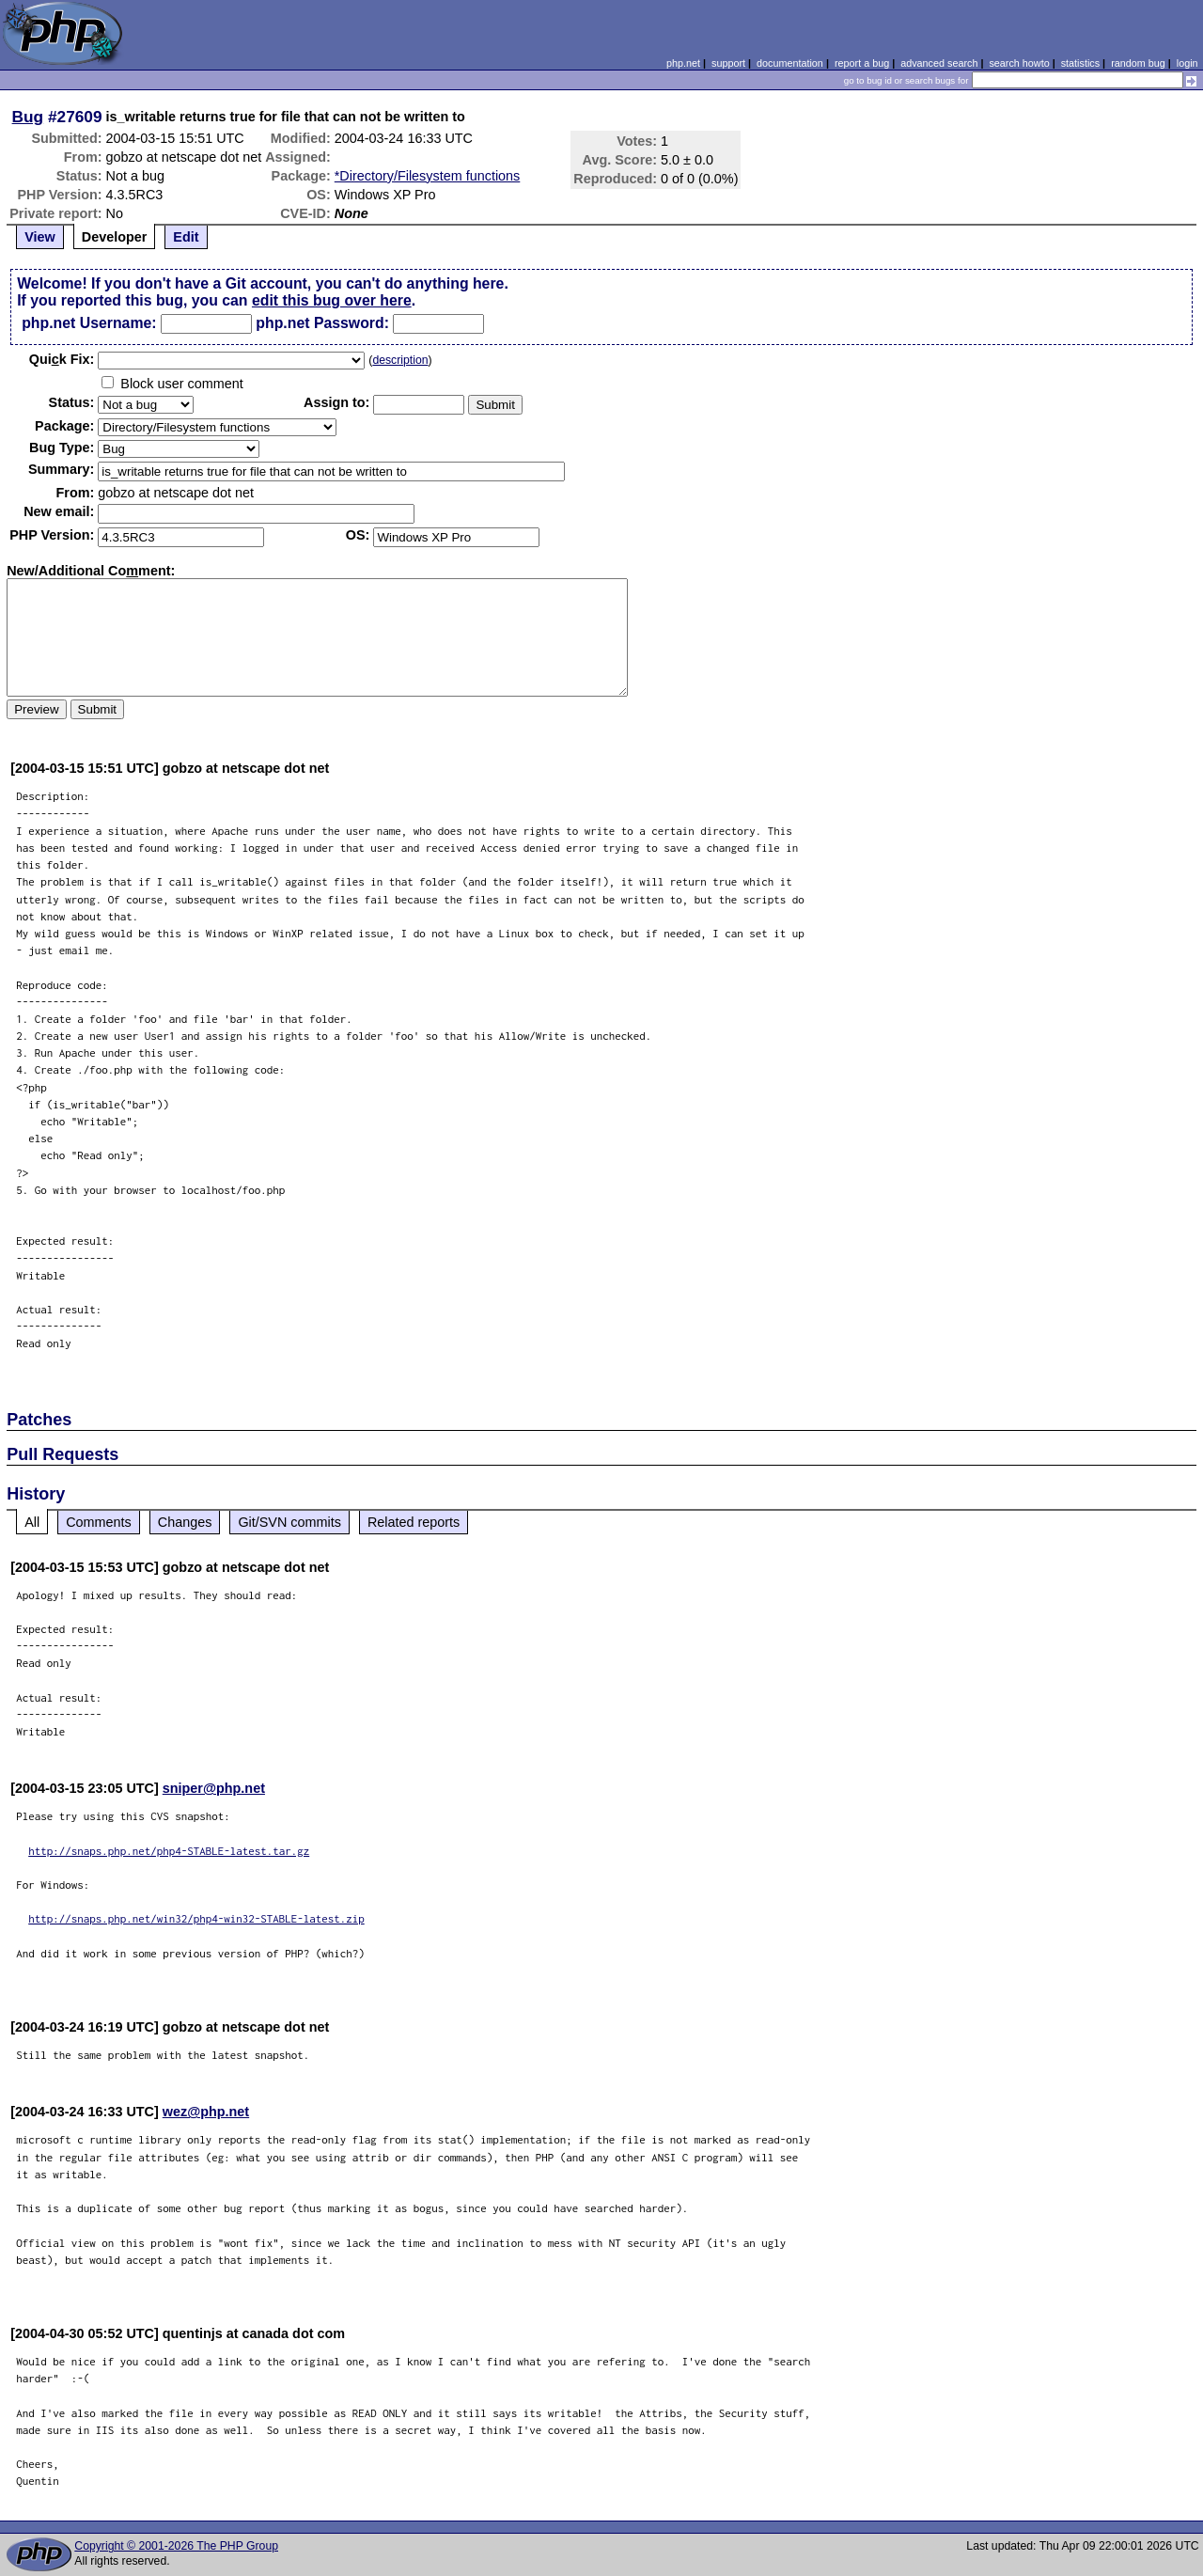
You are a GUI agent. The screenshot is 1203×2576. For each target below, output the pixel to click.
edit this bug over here (332, 300)
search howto (1019, 63)
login (1187, 63)
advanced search (938, 63)
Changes (185, 1522)
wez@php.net (206, 2111)
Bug (28, 116)
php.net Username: (89, 323)
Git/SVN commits (289, 1522)
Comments (99, 1522)
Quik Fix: (62, 359)
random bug (1138, 63)
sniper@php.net (214, 1788)
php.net (683, 63)
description (400, 360)
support (728, 63)
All (31, 1522)
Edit (185, 236)
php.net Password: (322, 323)
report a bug (862, 63)
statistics (1080, 63)
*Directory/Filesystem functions (428, 175)
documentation (790, 63)
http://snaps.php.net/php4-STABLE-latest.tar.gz (168, 1851)
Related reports (413, 1522)
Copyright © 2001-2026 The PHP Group (176, 2545)
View (39, 236)
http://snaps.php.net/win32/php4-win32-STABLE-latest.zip (196, 1918)
